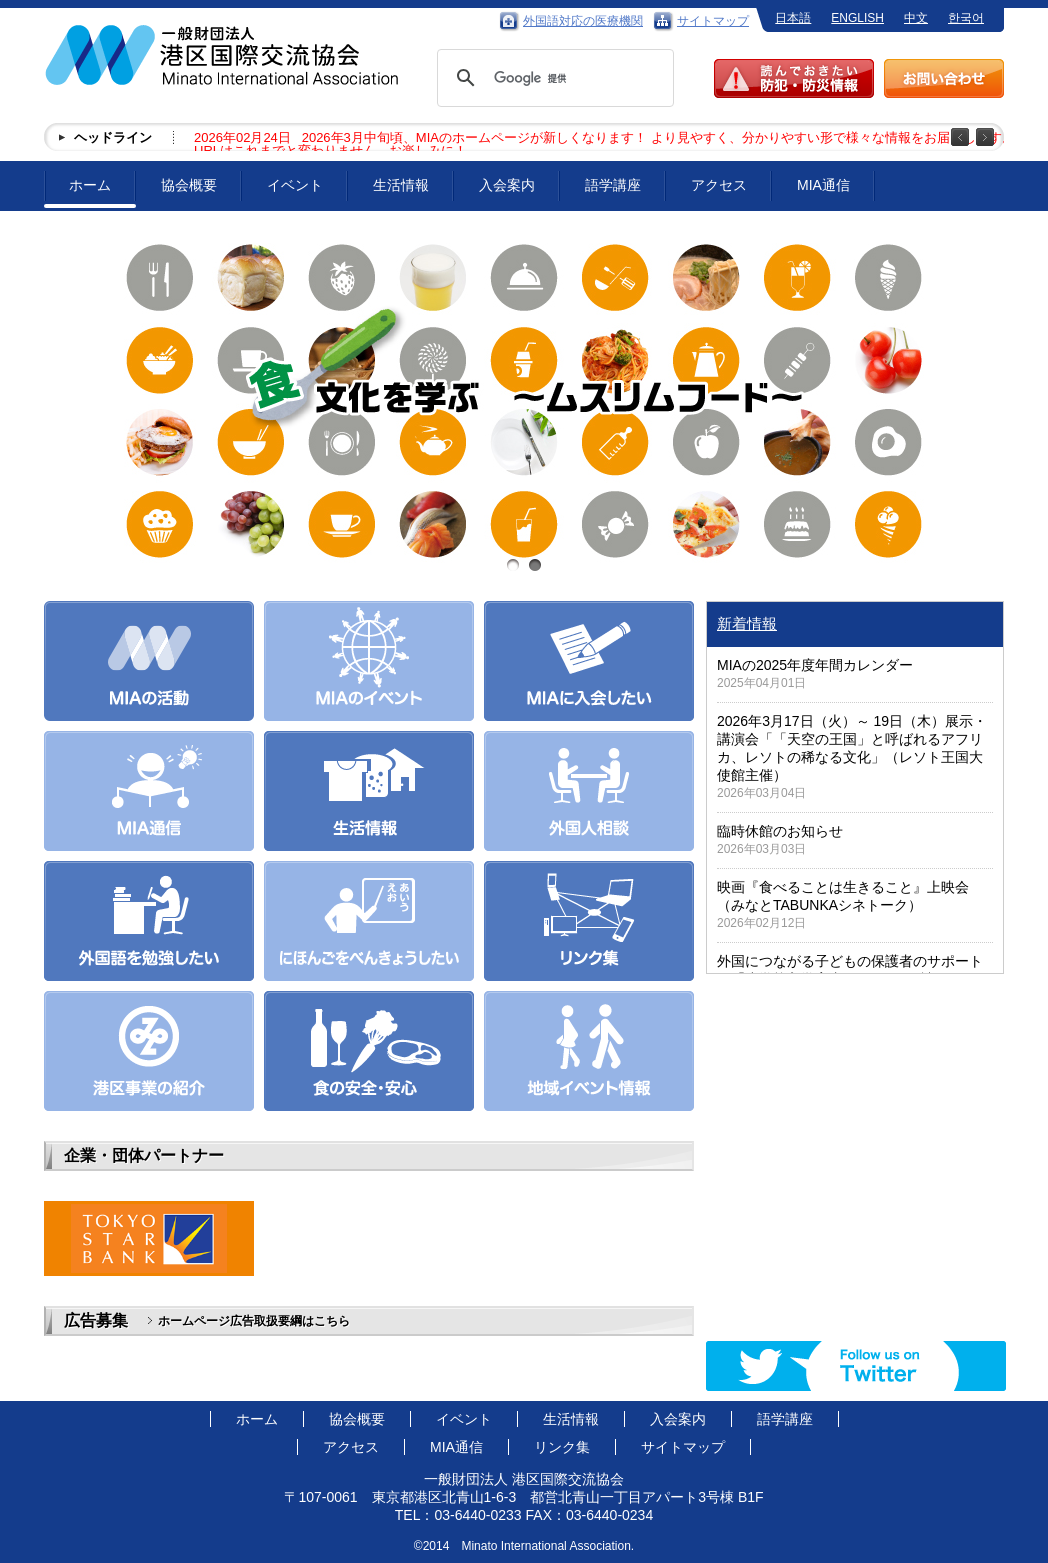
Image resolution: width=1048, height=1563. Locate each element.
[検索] (552, 78)
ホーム (90, 185)
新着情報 (747, 623)
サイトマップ (713, 21)
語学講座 (613, 185)
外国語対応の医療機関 (583, 21)
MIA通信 (823, 185)
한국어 (966, 18)
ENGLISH (857, 18)
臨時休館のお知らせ (780, 831)
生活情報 (401, 185)
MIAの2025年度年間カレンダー (815, 665)
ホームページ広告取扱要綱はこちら (254, 1321)
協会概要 (189, 185)
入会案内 (507, 185)
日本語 (793, 18)
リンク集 (562, 1447)
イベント (295, 185)
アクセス (719, 185)
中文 (916, 18)
